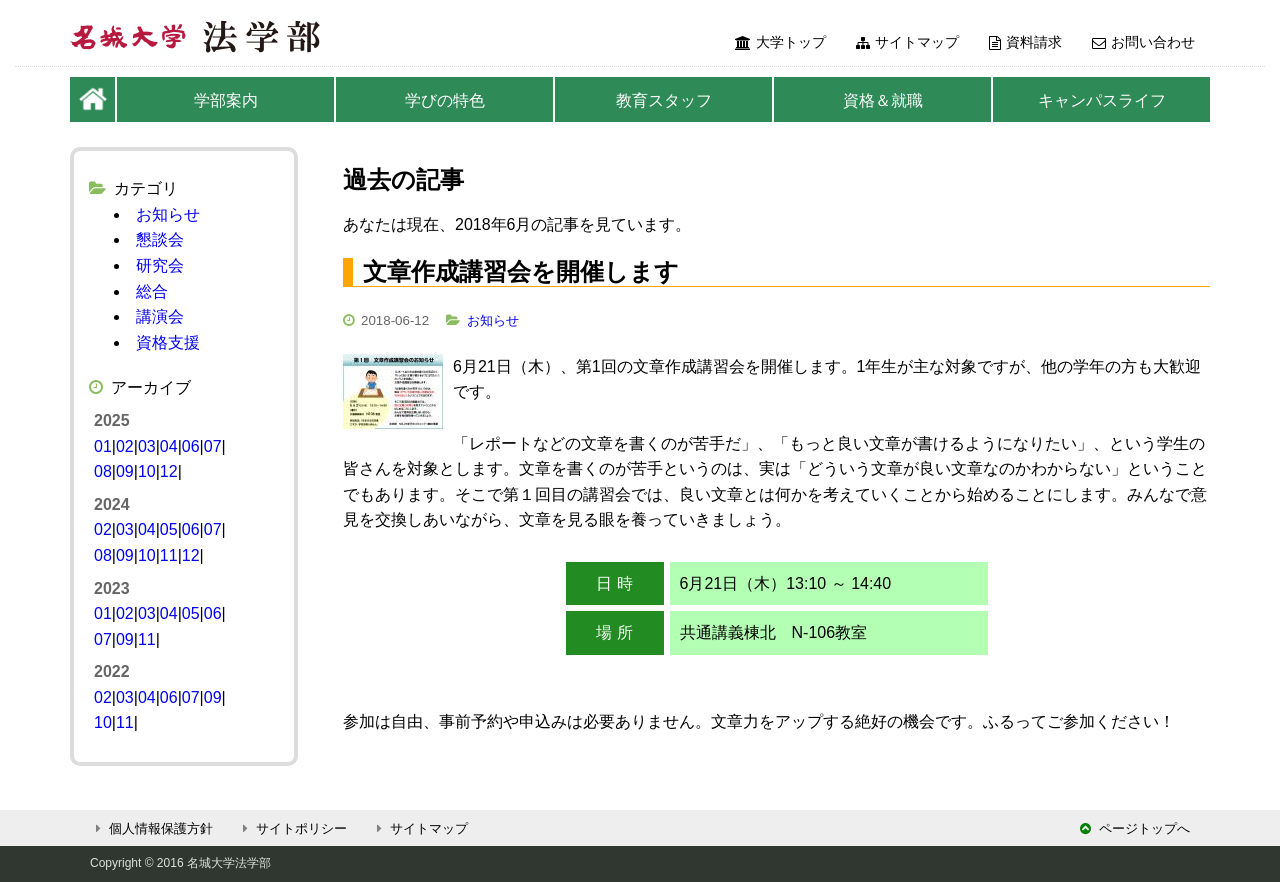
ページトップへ (1135, 828)
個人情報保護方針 (151, 828)
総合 (152, 291)
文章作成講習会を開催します (521, 271)
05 (169, 529)
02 (125, 446)
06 (191, 446)
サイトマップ (907, 42)
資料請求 (1025, 42)
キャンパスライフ (1102, 100)
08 (103, 471)
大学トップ (780, 42)
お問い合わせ (1143, 42)
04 (169, 446)
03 (147, 446)
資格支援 (168, 342)
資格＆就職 (883, 100)
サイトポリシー (292, 828)
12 (169, 471)
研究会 (160, 265)
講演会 (160, 316)
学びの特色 (445, 100)
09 (125, 471)
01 (103, 446)
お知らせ (493, 320)
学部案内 (226, 100)
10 (147, 471)
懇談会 (160, 239)
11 (169, 555)
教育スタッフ (664, 100)
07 (213, 446)
